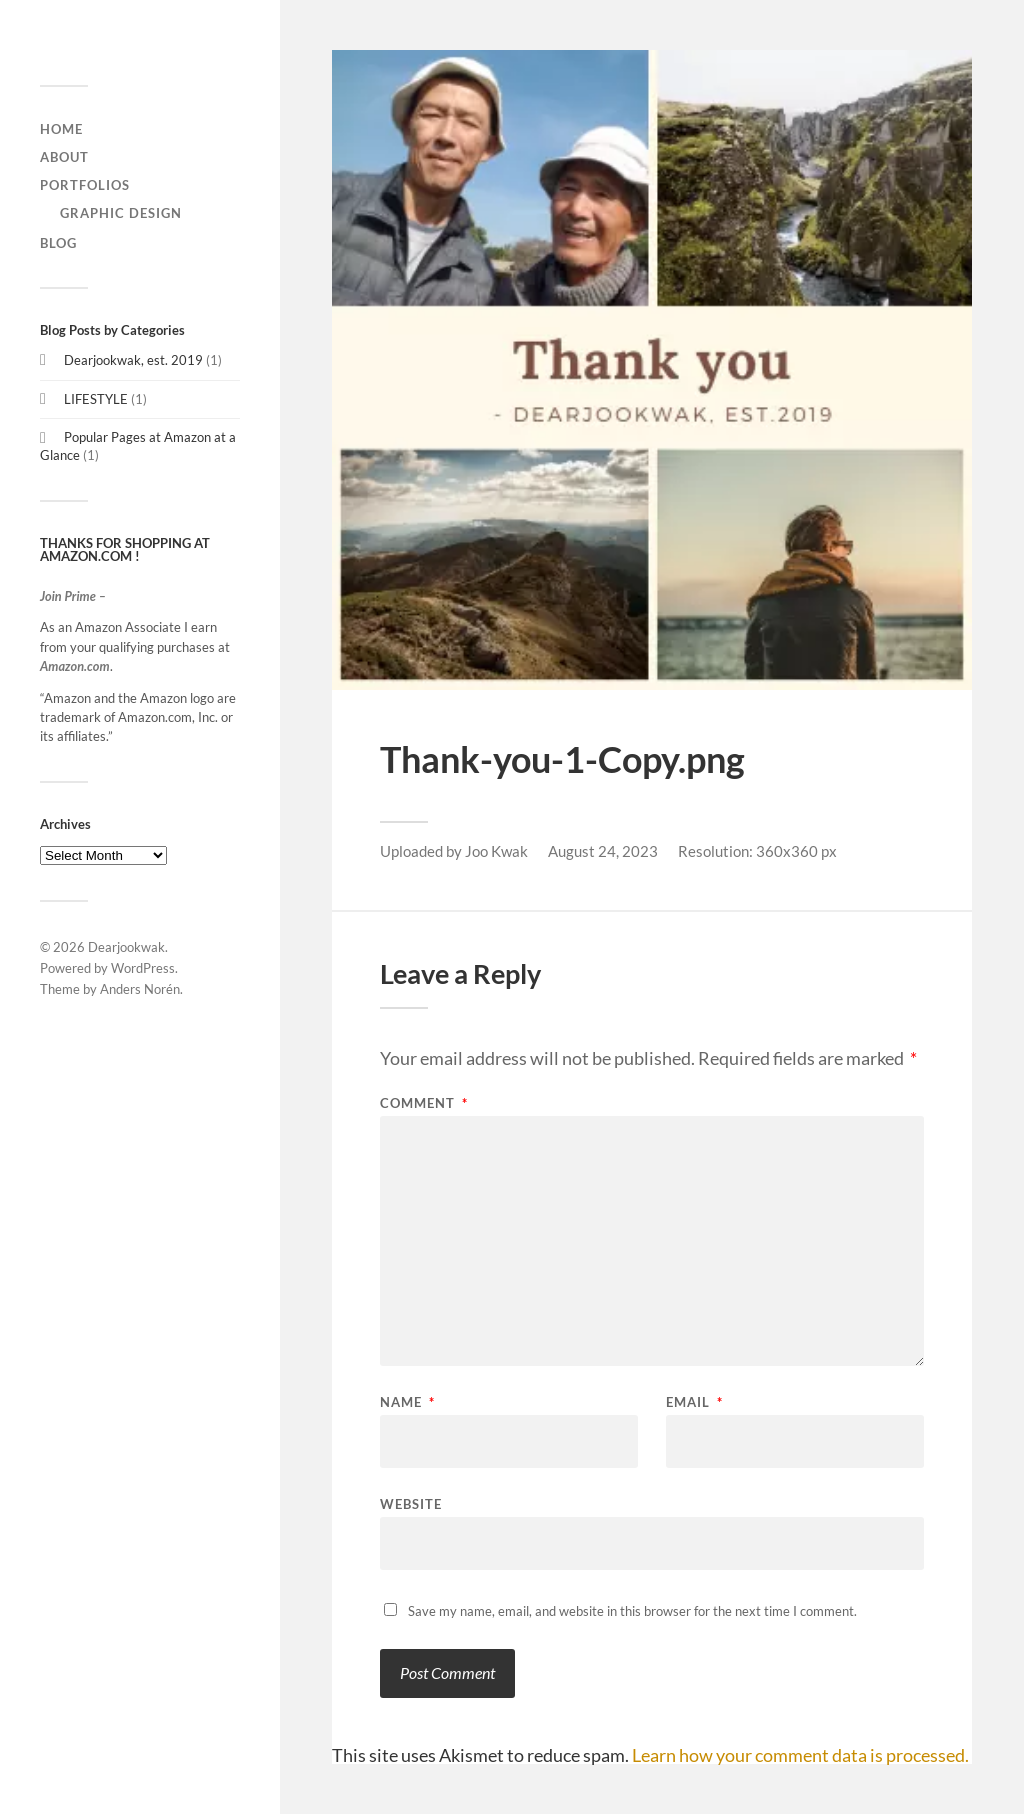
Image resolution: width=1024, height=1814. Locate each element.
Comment (424, 1103)
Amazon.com (75, 666)
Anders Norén (140, 989)
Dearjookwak (126, 947)
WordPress (143, 968)
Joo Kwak (496, 851)
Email (694, 1402)
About (64, 157)
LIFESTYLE (96, 399)
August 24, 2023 (603, 851)
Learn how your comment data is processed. (800, 1755)
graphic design (121, 213)
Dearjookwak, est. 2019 (133, 360)
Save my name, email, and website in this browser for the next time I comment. (632, 1611)
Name (407, 1402)
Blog (58, 243)
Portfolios (85, 185)
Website (411, 1503)
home (61, 129)
